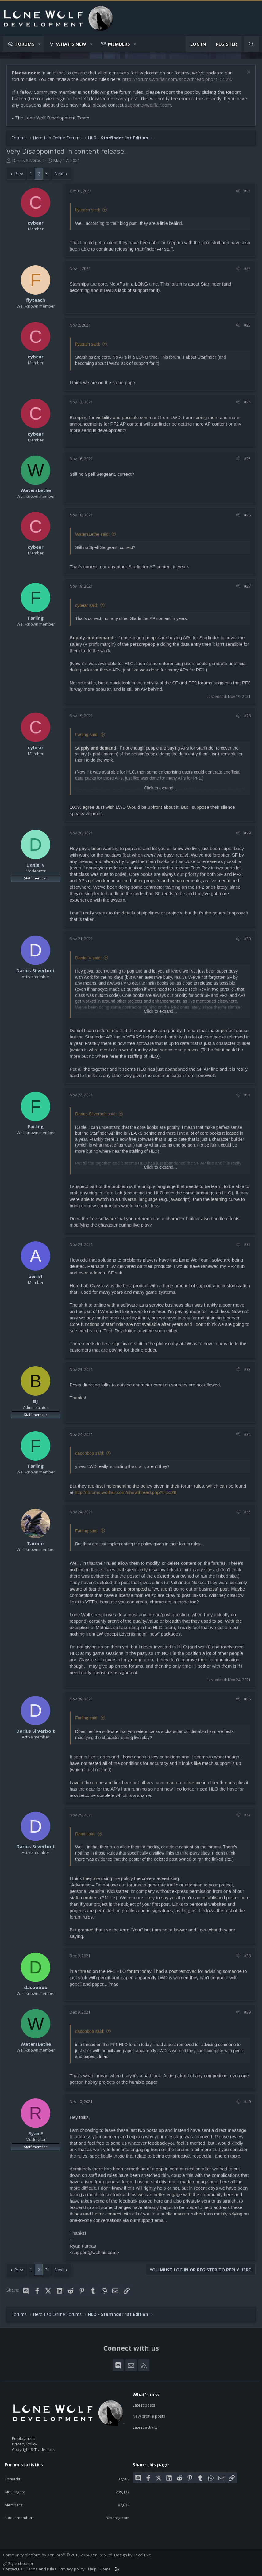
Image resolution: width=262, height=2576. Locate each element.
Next (59, 173)
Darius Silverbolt (28, 160)
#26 (247, 515)
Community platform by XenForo (58, 2555)
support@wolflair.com (148, 105)
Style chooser (18, 2563)
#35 (247, 1512)
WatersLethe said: (92, 534)
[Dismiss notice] (248, 73)
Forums (25, 44)
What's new (71, 44)
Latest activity (145, 2427)
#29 (247, 833)
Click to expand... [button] (160, 787)
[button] (39, 44)
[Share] (237, 191)
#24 (247, 402)
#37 (247, 1815)
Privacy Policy (24, 2444)
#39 (247, 2012)
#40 (247, 2101)
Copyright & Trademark (33, 2449)
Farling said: (86, 734)
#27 (247, 586)
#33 (247, 1369)
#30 (247, 938)
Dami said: (85, 1833)
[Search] (251, 44)
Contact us (13, 2569)
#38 (247, 1955)
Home (105, 2569)
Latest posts (144, 2405)
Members (119, 44)
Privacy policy (72, 2569)
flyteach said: (87, 209)
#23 (247, 325)
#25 (247, 458)
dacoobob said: (89, 1453)
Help (92, 2569)
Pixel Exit (142, 2555)
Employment (23, 2438)
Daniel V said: (88, 957)
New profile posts (149, 2416)
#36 (247, 1699)
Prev (18, 173)
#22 (247, 268)
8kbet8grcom (117, 2518)
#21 (247, 191)
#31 (247, 1095)
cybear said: (86, 605)
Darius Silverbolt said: (96, 1113)
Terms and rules (41, 2569)
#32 (247, 1244)
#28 (247, 715)
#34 (247, 1434)
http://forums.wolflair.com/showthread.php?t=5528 (176, 79)
